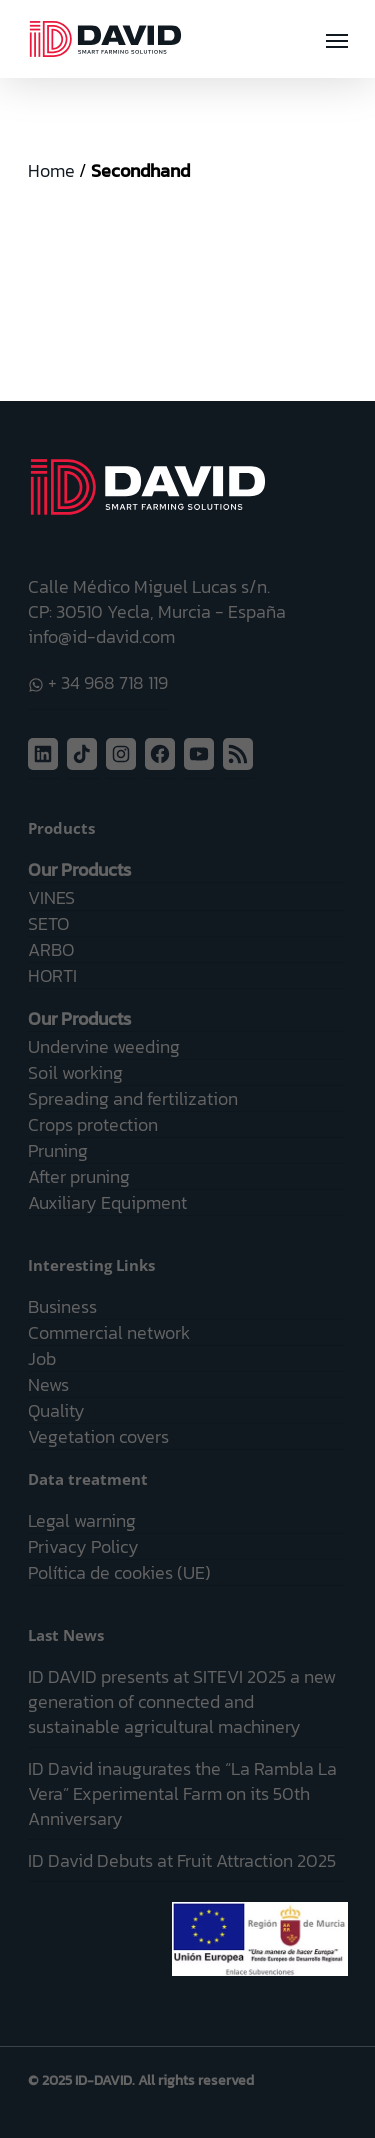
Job (42, 1358)
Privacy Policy (83, 1546)
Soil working (75, 1072)
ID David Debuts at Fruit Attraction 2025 (182, 1860)
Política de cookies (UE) (119, 1572)
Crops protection (93, 1124)
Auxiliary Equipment (107, 1202)
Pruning (58, 1150)
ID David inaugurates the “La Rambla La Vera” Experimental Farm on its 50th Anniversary (182, 1793)
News (48, 1384)
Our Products (79, 869)
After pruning (79, 1176)
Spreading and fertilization (133, 1098)
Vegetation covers (98, 1436)
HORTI (52, 975)
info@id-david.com (101, 636)
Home (51, 170)
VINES (51, 897)
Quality (56, 1410)
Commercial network (109, 1332)
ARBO (51, 949)
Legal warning (82, 1520)
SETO (48, 923)
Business (62, 1306)
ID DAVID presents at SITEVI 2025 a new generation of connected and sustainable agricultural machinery (182, 1701)
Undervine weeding (104, 1046)
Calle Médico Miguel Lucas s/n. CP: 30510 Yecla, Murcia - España (157, 599)
